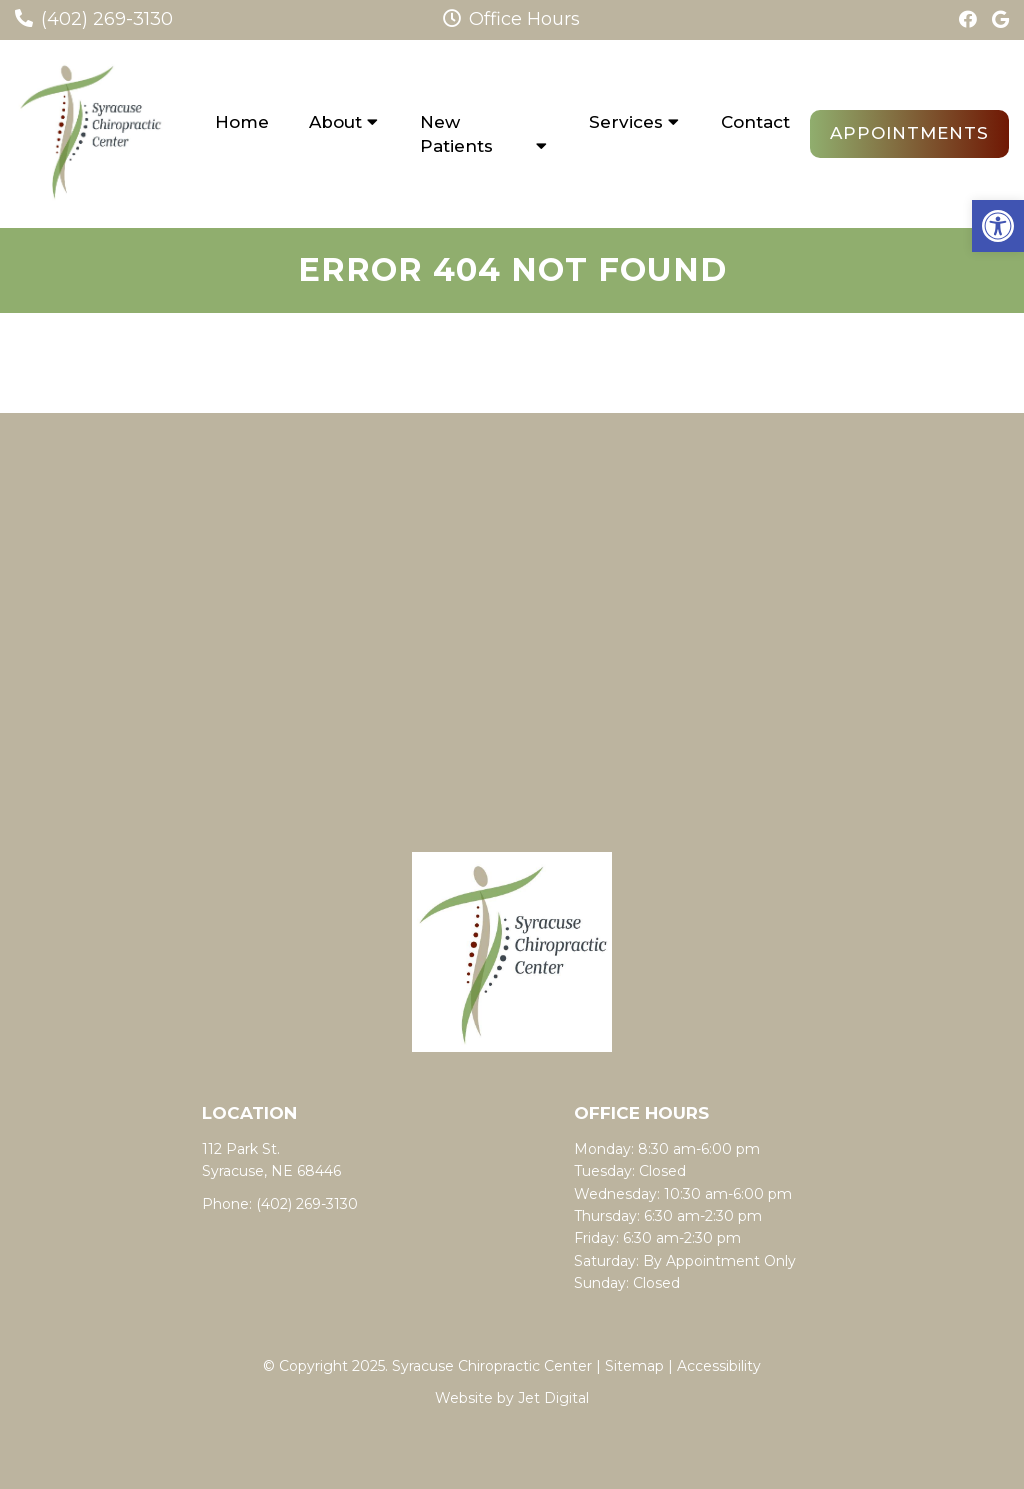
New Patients (456, 134)
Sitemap (634, 1366)
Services (626, 122)
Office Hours (511, 19)
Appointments (909, 133)
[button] (998, 226)
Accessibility (719, 1366)
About (335, 122)
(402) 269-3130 (107, 19)
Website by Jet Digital (512, 1398)
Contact (755, 122)
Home (242, 122)
